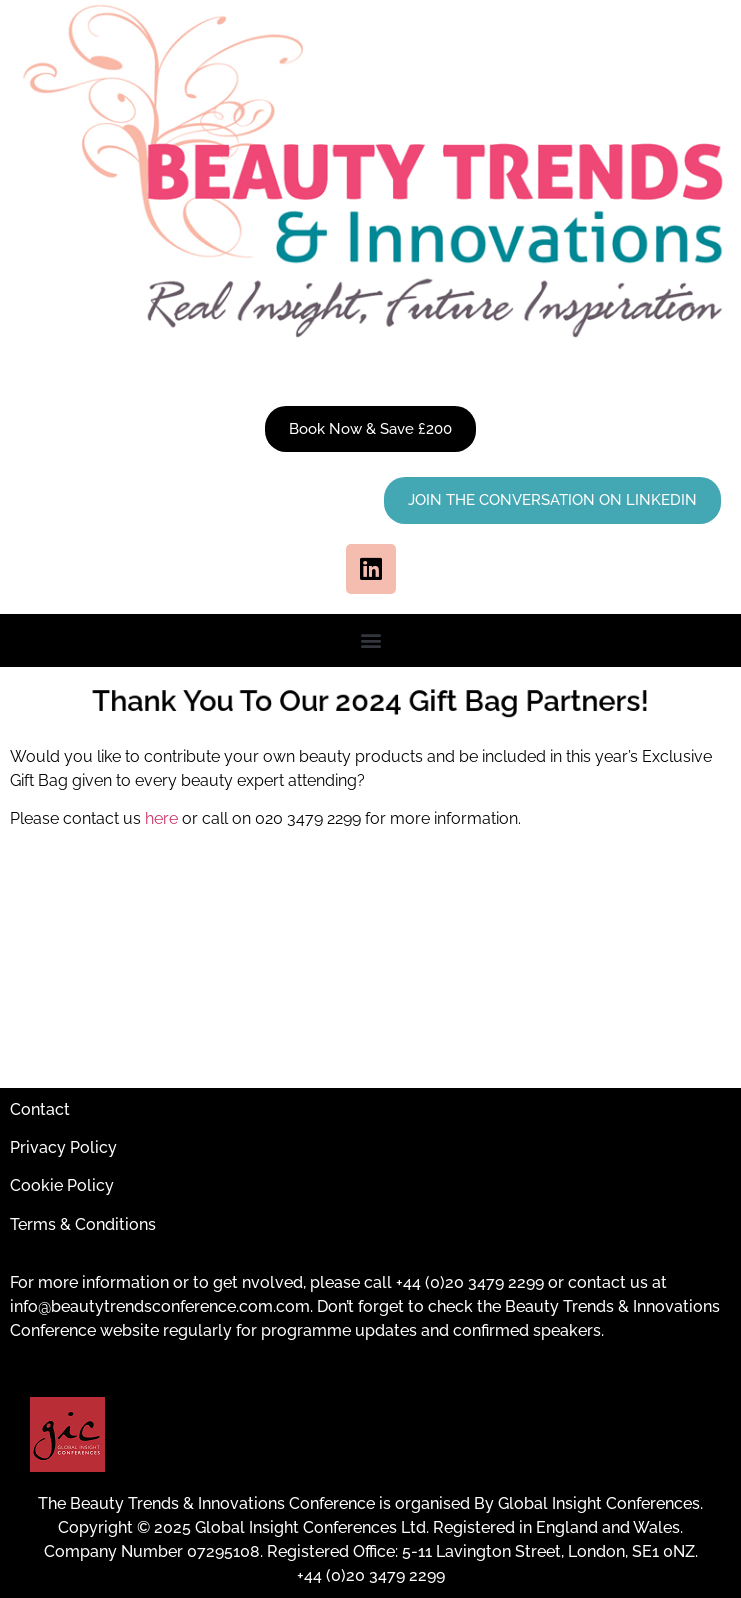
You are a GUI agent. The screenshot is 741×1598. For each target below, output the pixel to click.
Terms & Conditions (83, 1224)
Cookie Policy (62, 1185)
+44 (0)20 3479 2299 (470, 1282)
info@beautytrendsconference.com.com (160, 1306)
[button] (370, 640)
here (161, 818)
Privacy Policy (63, 1147)
